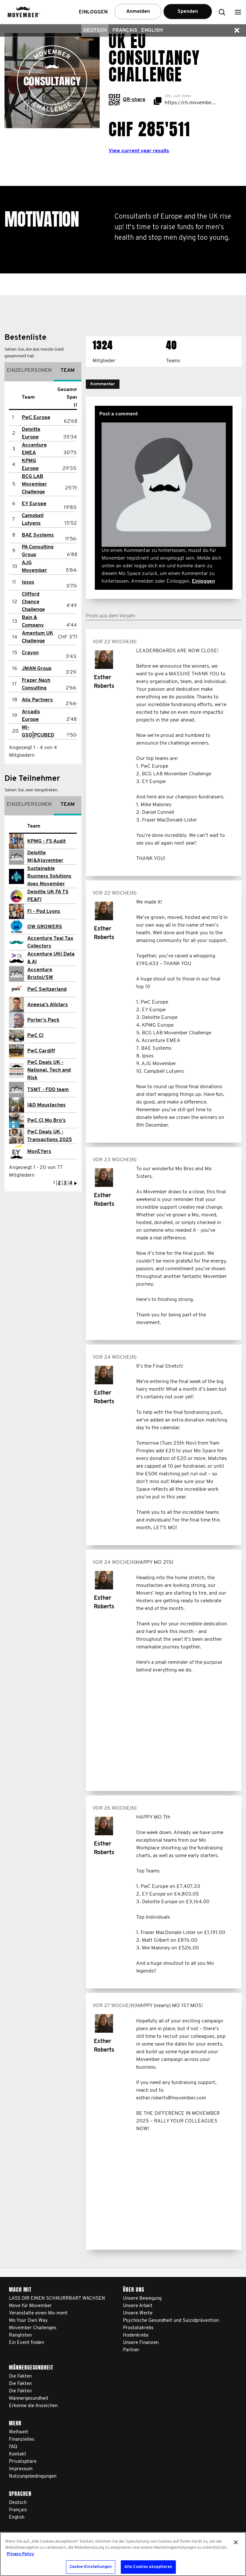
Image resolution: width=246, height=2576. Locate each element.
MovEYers (39, 1151)
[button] (238, 12)
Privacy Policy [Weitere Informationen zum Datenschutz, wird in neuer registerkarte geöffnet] (20, 2554)
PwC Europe (36, 417)
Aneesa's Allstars (47, 1004)
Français (124, 30)
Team (68, 370)
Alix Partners (37, 700)
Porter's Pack (43, 1020)
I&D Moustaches (46, 1105)
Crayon (30, 652)
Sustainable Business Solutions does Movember (49, 876)
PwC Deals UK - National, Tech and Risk (49, 1070)
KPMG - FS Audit (46, 841)
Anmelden (138, 11)
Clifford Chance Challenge (33, 602)
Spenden (187, 11)
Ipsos (28, 582)
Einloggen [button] (93, 12)
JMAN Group (37, 668)
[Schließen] (236, 2542)
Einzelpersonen (29, 370)
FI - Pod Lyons (43, 911)
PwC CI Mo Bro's (46, 1120)
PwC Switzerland (47, 989)
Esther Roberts (104, 682)
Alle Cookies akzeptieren (148, 2567)
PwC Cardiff (41, 1051)
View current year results (139, 151)
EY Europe (34, 503)
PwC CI (35, 1035)
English (152, 30)
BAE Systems (38, 535)
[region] (123, 2554)
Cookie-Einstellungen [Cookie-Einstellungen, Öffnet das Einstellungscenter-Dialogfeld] (91, 2567)
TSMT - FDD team (48, 1089)
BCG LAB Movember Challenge (34, 484)
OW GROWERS (44, 927)
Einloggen (203, 581)
